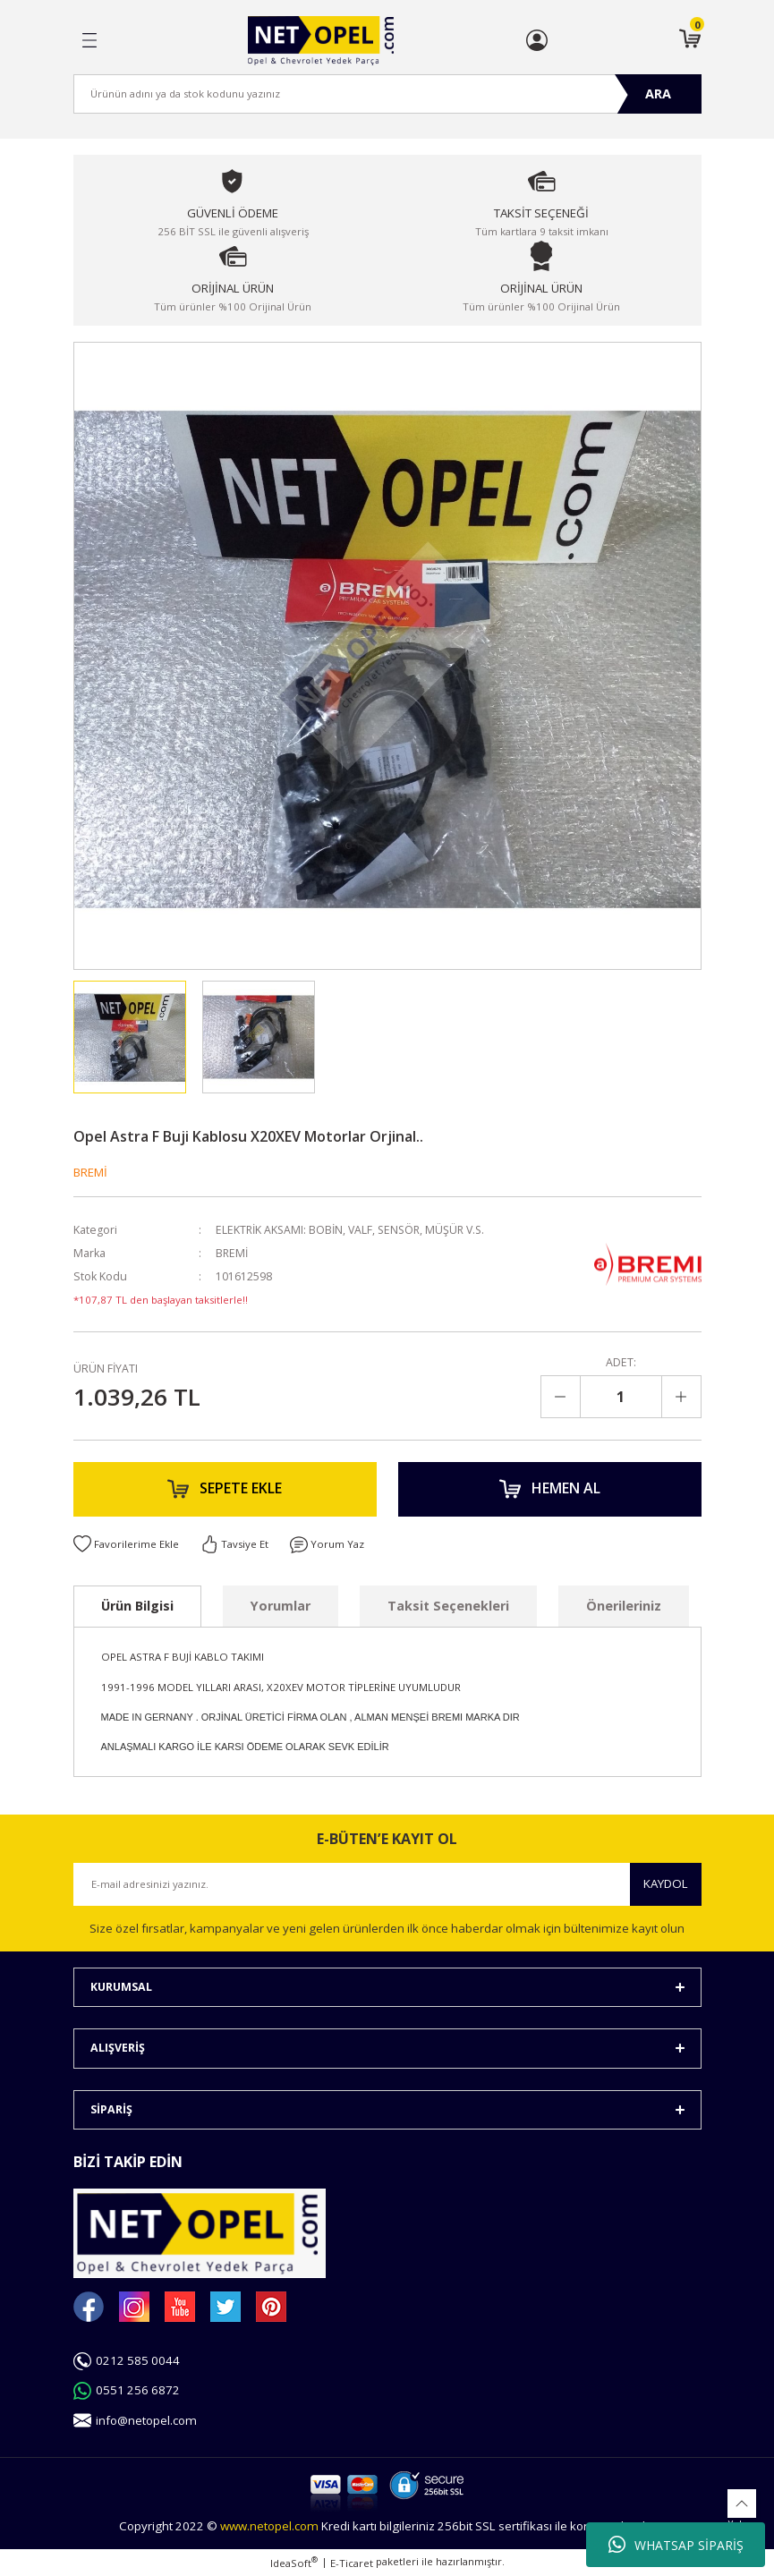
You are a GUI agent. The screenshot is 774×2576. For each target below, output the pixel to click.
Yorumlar (280, 1606)
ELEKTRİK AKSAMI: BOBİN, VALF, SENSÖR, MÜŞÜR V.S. (353, 1229)
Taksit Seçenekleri (448, 1606)
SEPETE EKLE (224, 1490)
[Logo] (321, 40)
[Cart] (690, 40)
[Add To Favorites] (126, 1545)
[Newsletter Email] (387, 1885)
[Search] (387, 94)
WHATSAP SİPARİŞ (676, 2545)
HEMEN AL (549, 1490)
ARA (658, 93)
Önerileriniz (623, 1606)
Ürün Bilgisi (137, 1606)
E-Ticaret (351, 2564)
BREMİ (90, 1172)
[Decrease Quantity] (561, 1396)
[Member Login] (537, 40)
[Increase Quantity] (681, 1396)
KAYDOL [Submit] (665, 1885)
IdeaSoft (294, 2563)
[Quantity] (621, 1396)
